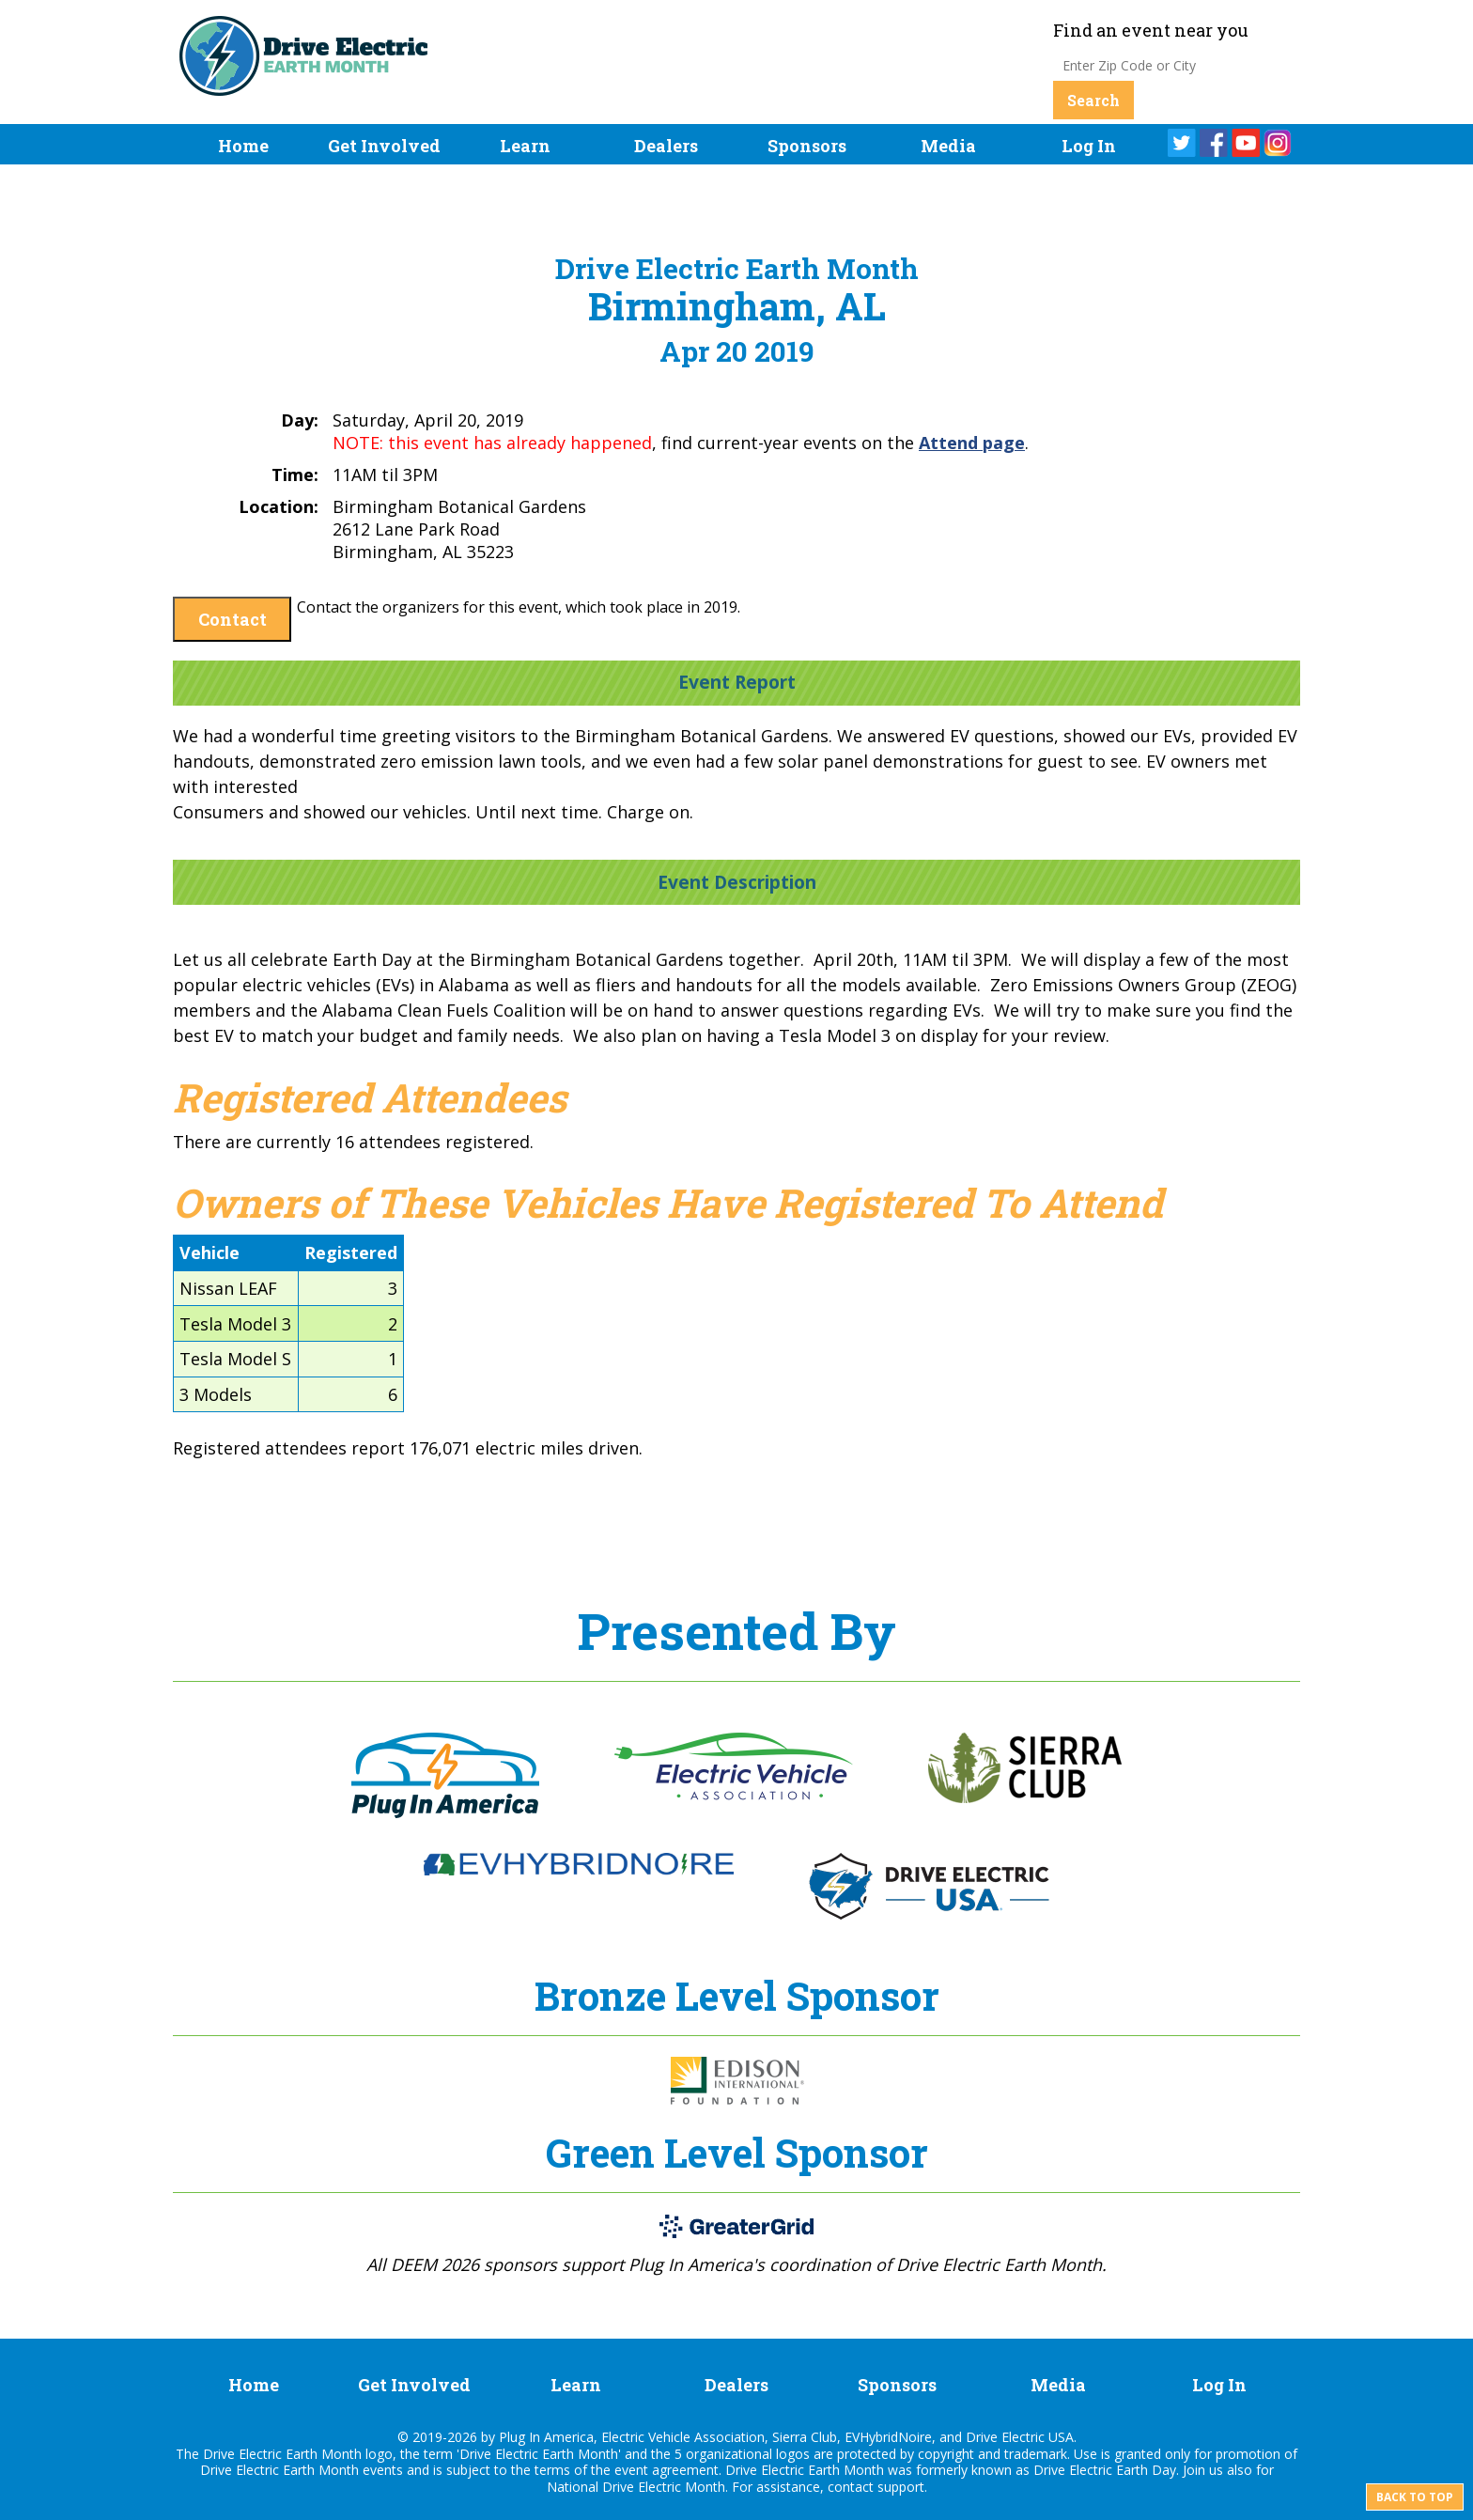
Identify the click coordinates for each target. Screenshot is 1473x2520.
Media (948, 145)
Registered (350, 1252)
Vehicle (209, 1252)
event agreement (666, 2470)
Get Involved (384, 145)
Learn (525, 145)
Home (243, 145)
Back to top (1414, 2497)
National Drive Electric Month (636, 2487)
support (900, 2487)
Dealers (666, 145)
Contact (232, 619)
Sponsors (807, 145)
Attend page (972, 442)
